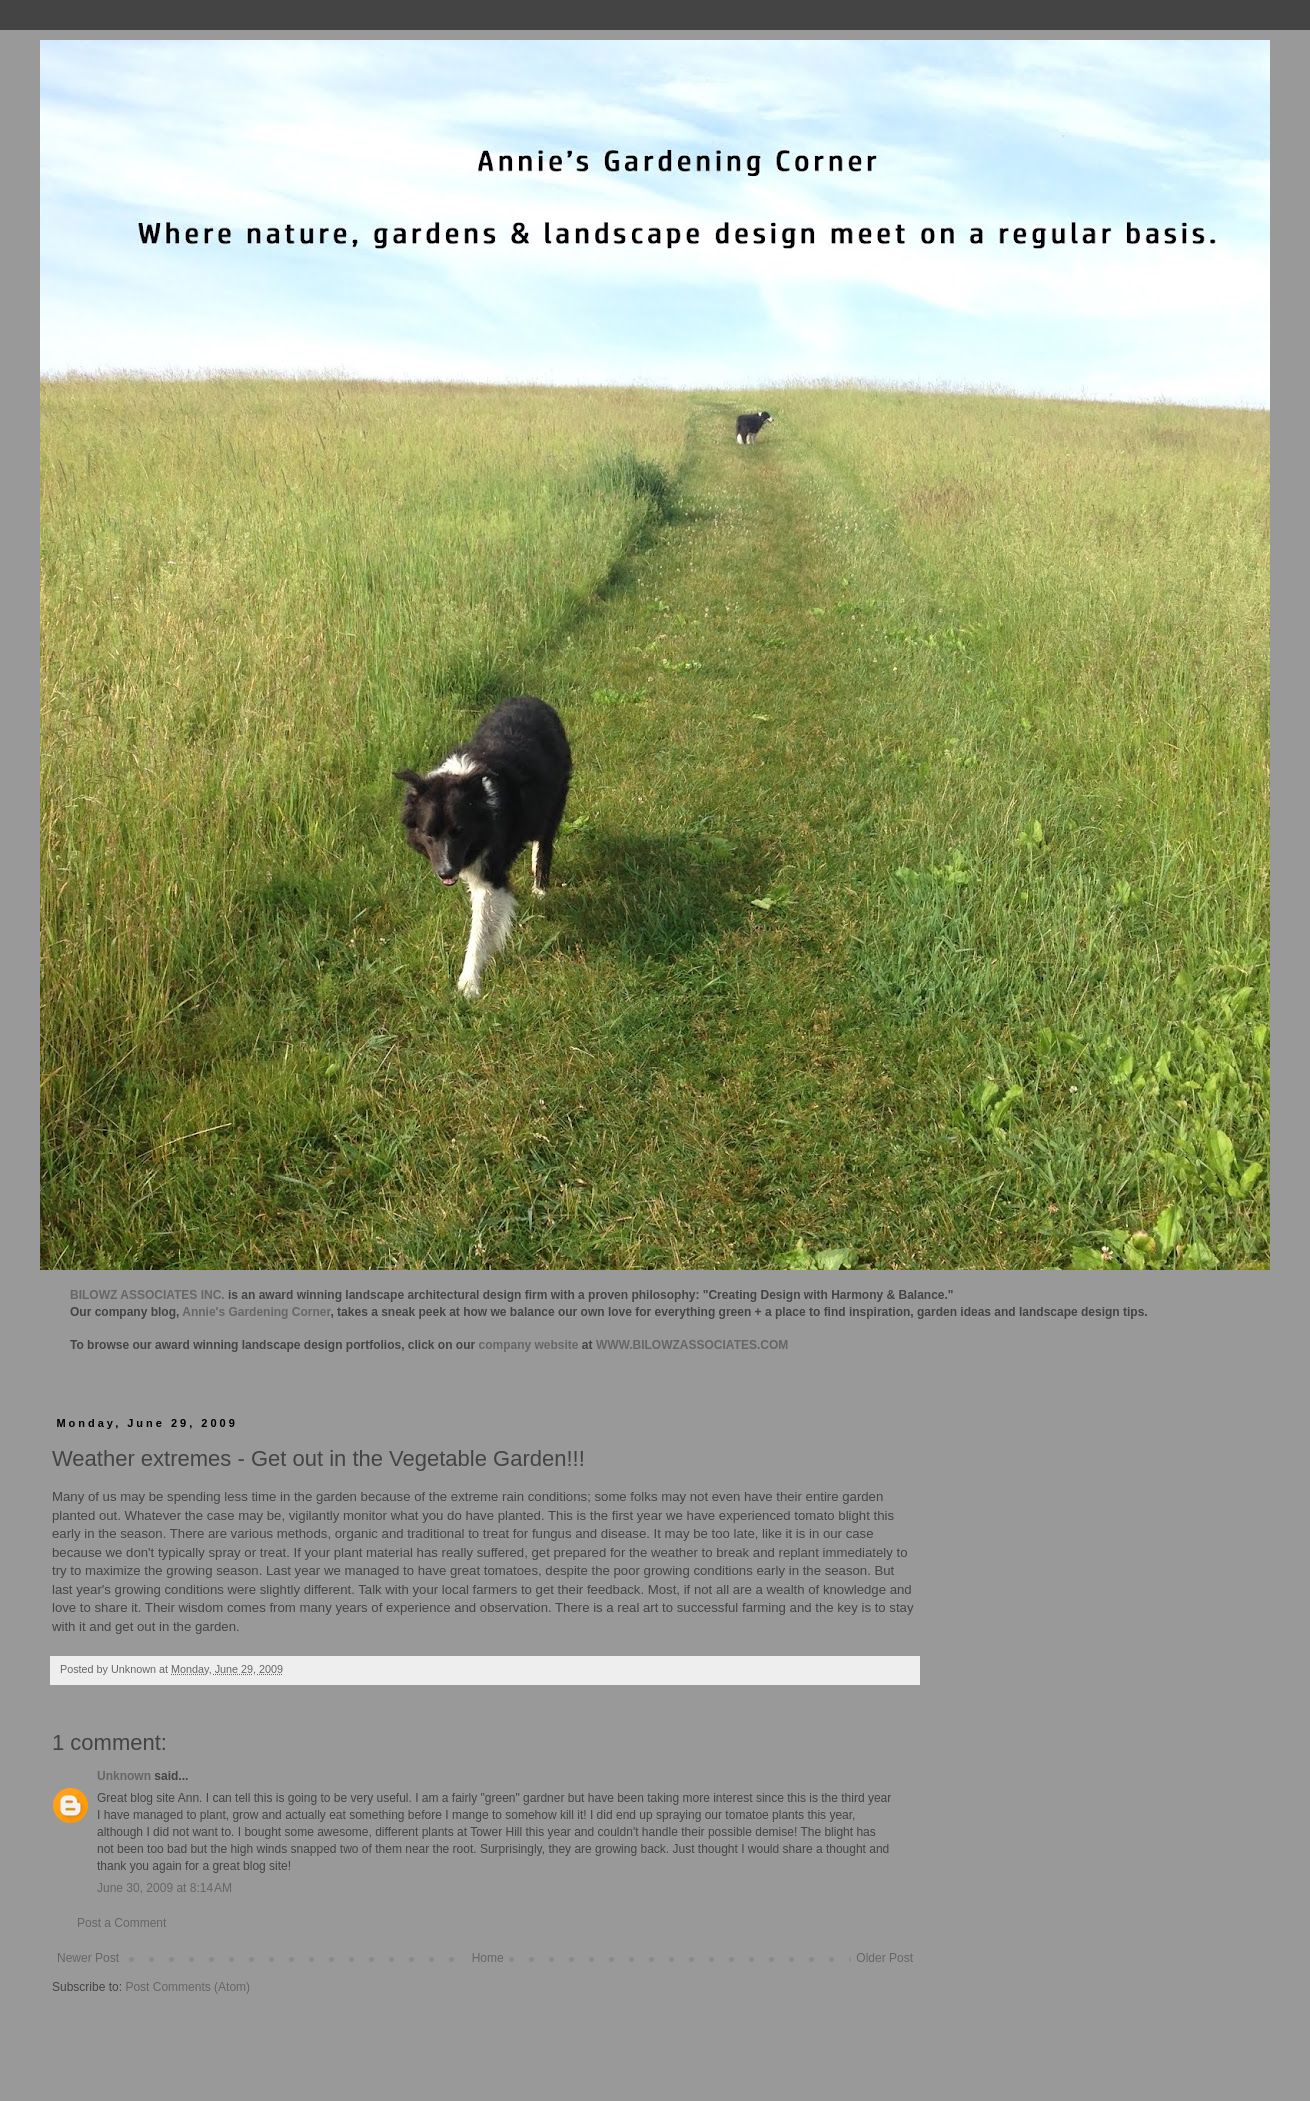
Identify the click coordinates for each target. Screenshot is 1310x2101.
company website (529, 1345)
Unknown (124, 1776)
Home (488, 1958)
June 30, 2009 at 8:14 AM (164, 1888)
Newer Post (88, 1958)
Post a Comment (121, 1923)
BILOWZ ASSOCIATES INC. (147, 1295)
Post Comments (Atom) (187, 1987)
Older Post (884, 1958)
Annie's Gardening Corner (256, 1312)
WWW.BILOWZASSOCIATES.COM (692, 1345)
